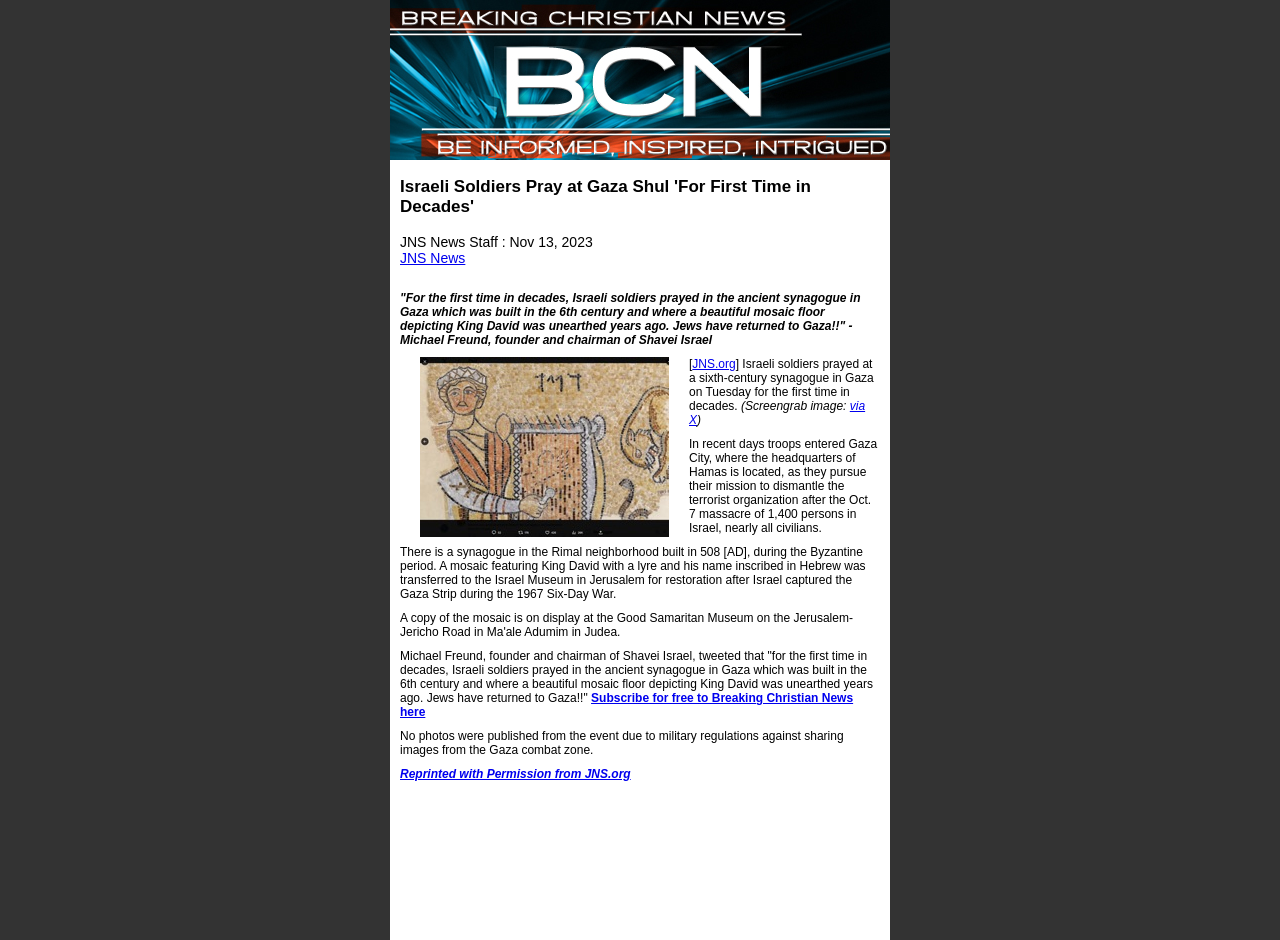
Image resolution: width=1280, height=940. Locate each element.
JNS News (432, 258)
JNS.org (713, 364)
